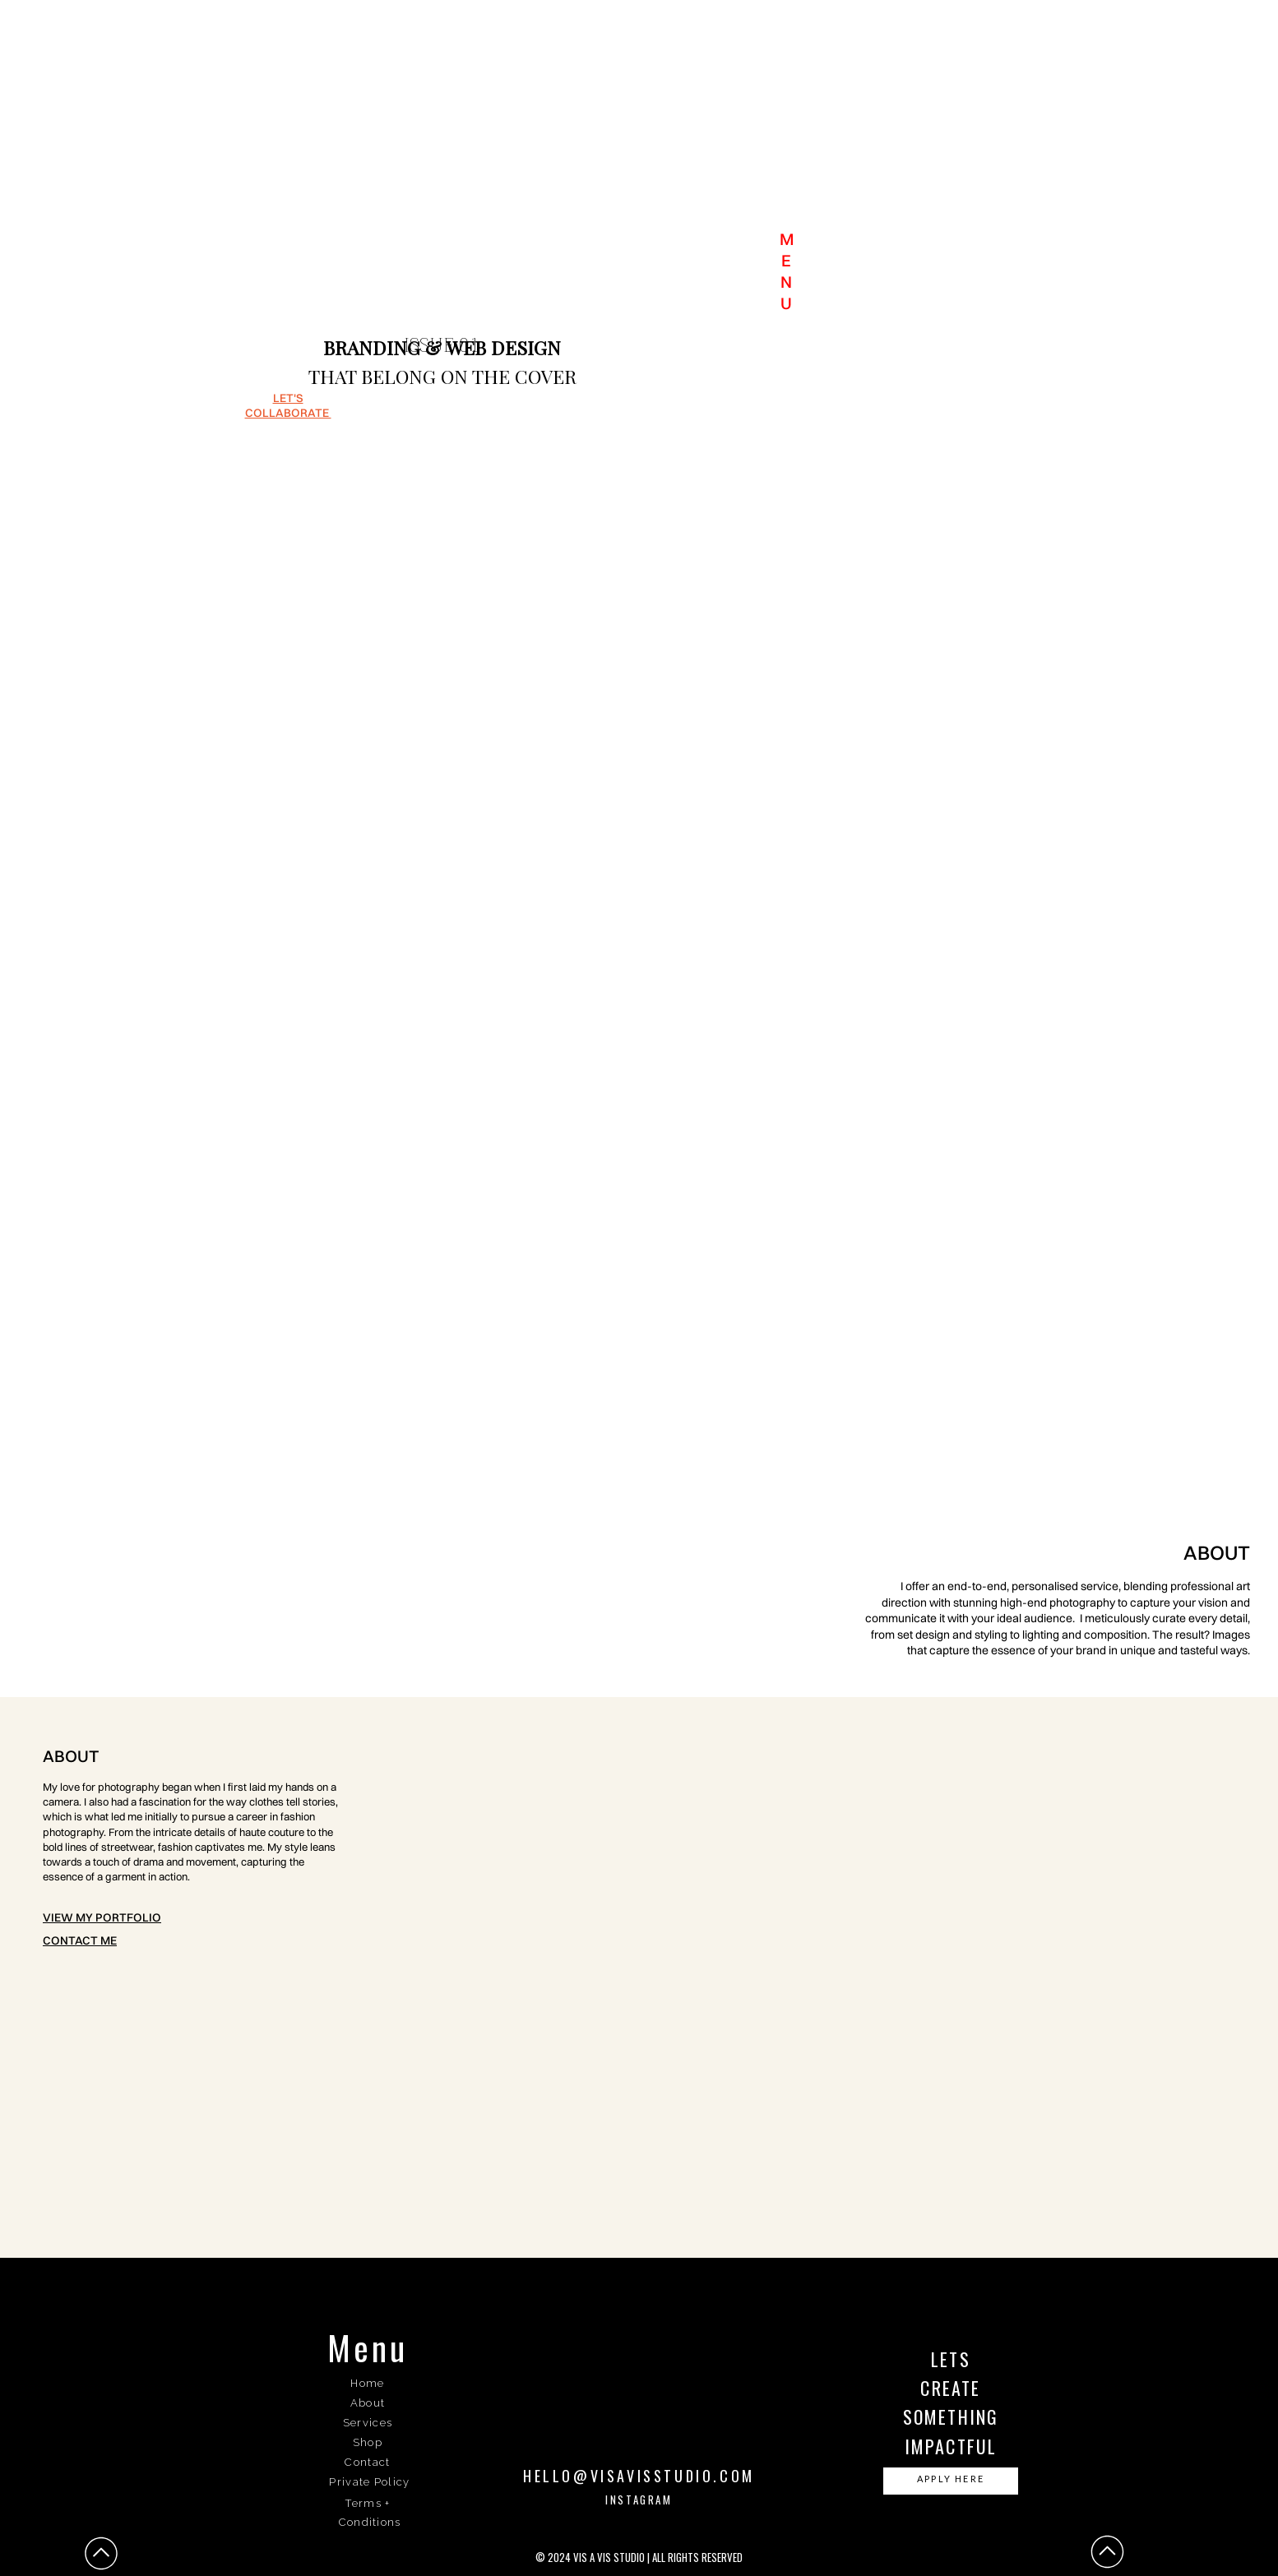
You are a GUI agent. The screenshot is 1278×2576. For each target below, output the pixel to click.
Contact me (80, 1940)
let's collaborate (288, 405)
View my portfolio (102, 1917)
